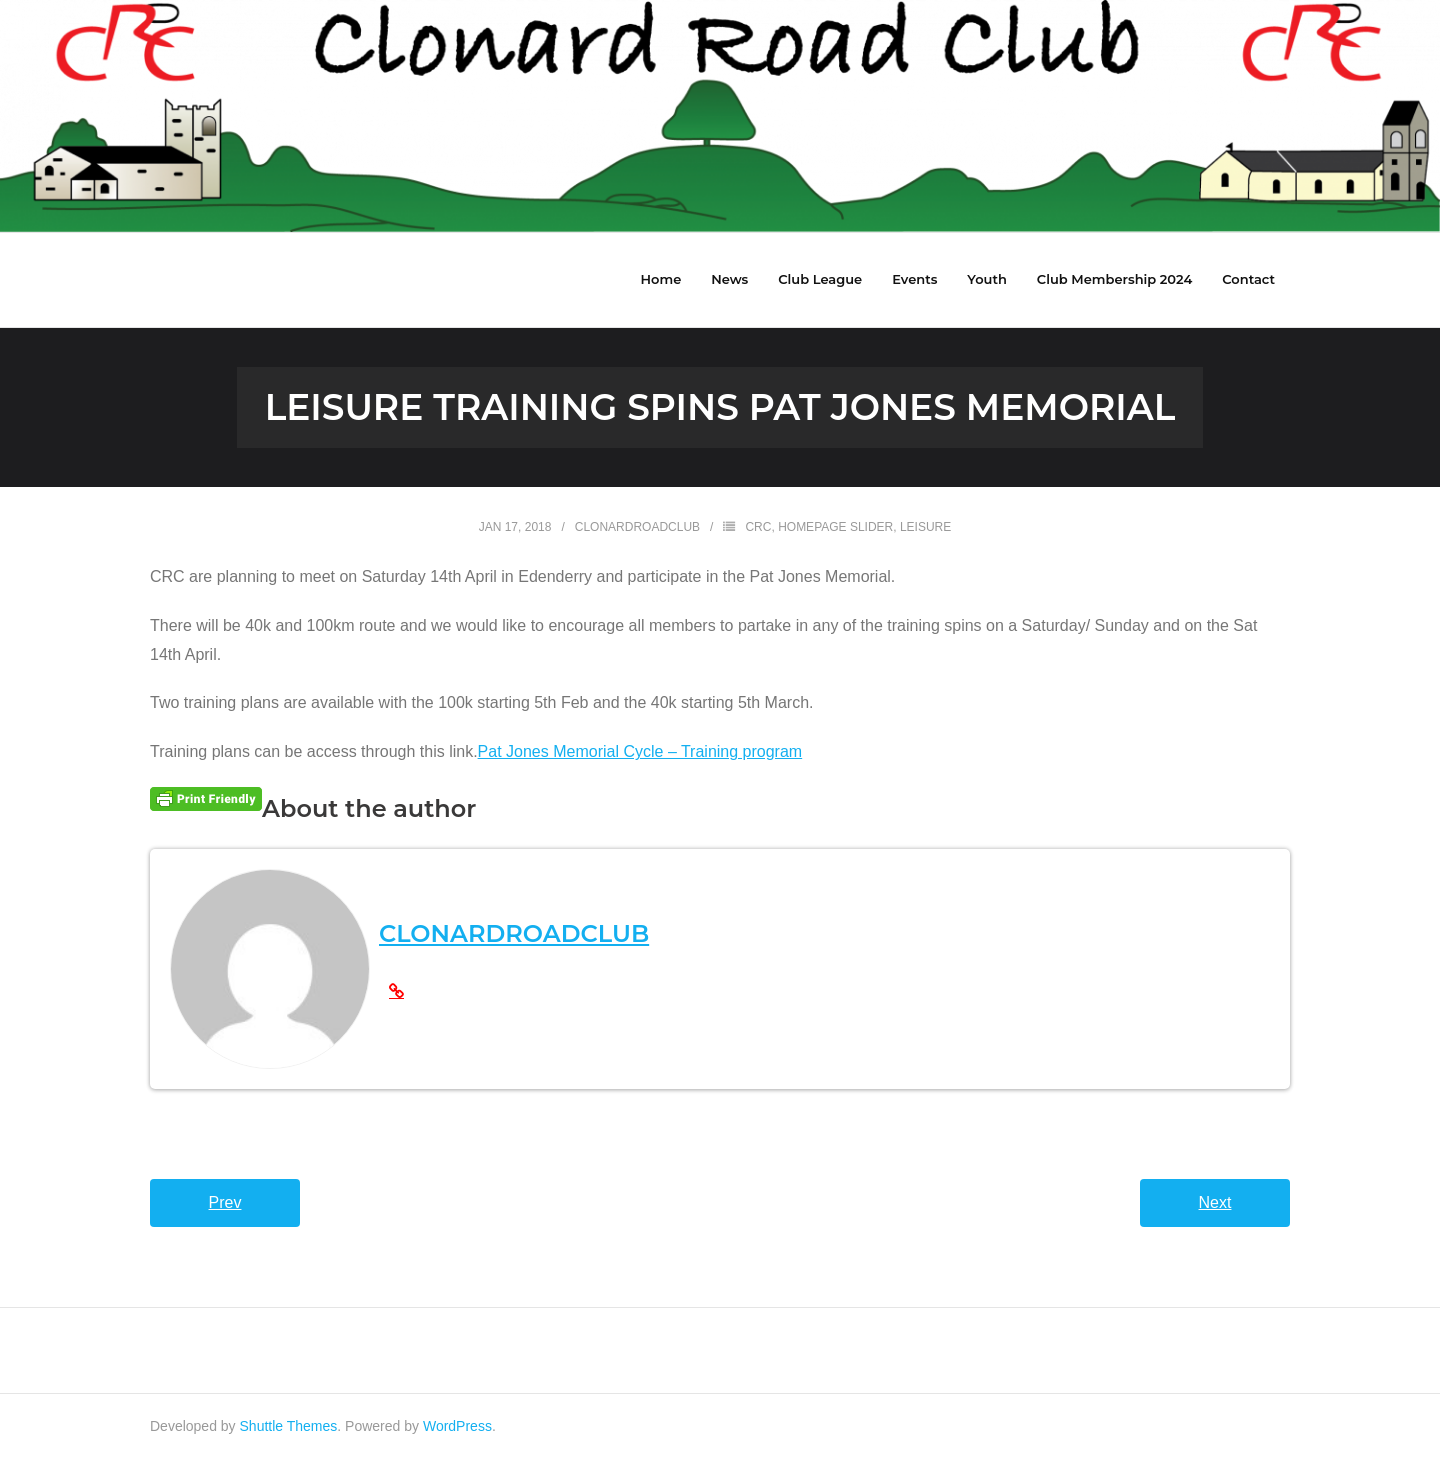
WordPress (457, 1426)
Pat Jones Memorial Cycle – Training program (640, 751)
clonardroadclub (637, 527)
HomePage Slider (835, 527)
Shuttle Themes (289, 1426)
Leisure (925, 527)
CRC (758, 527)
